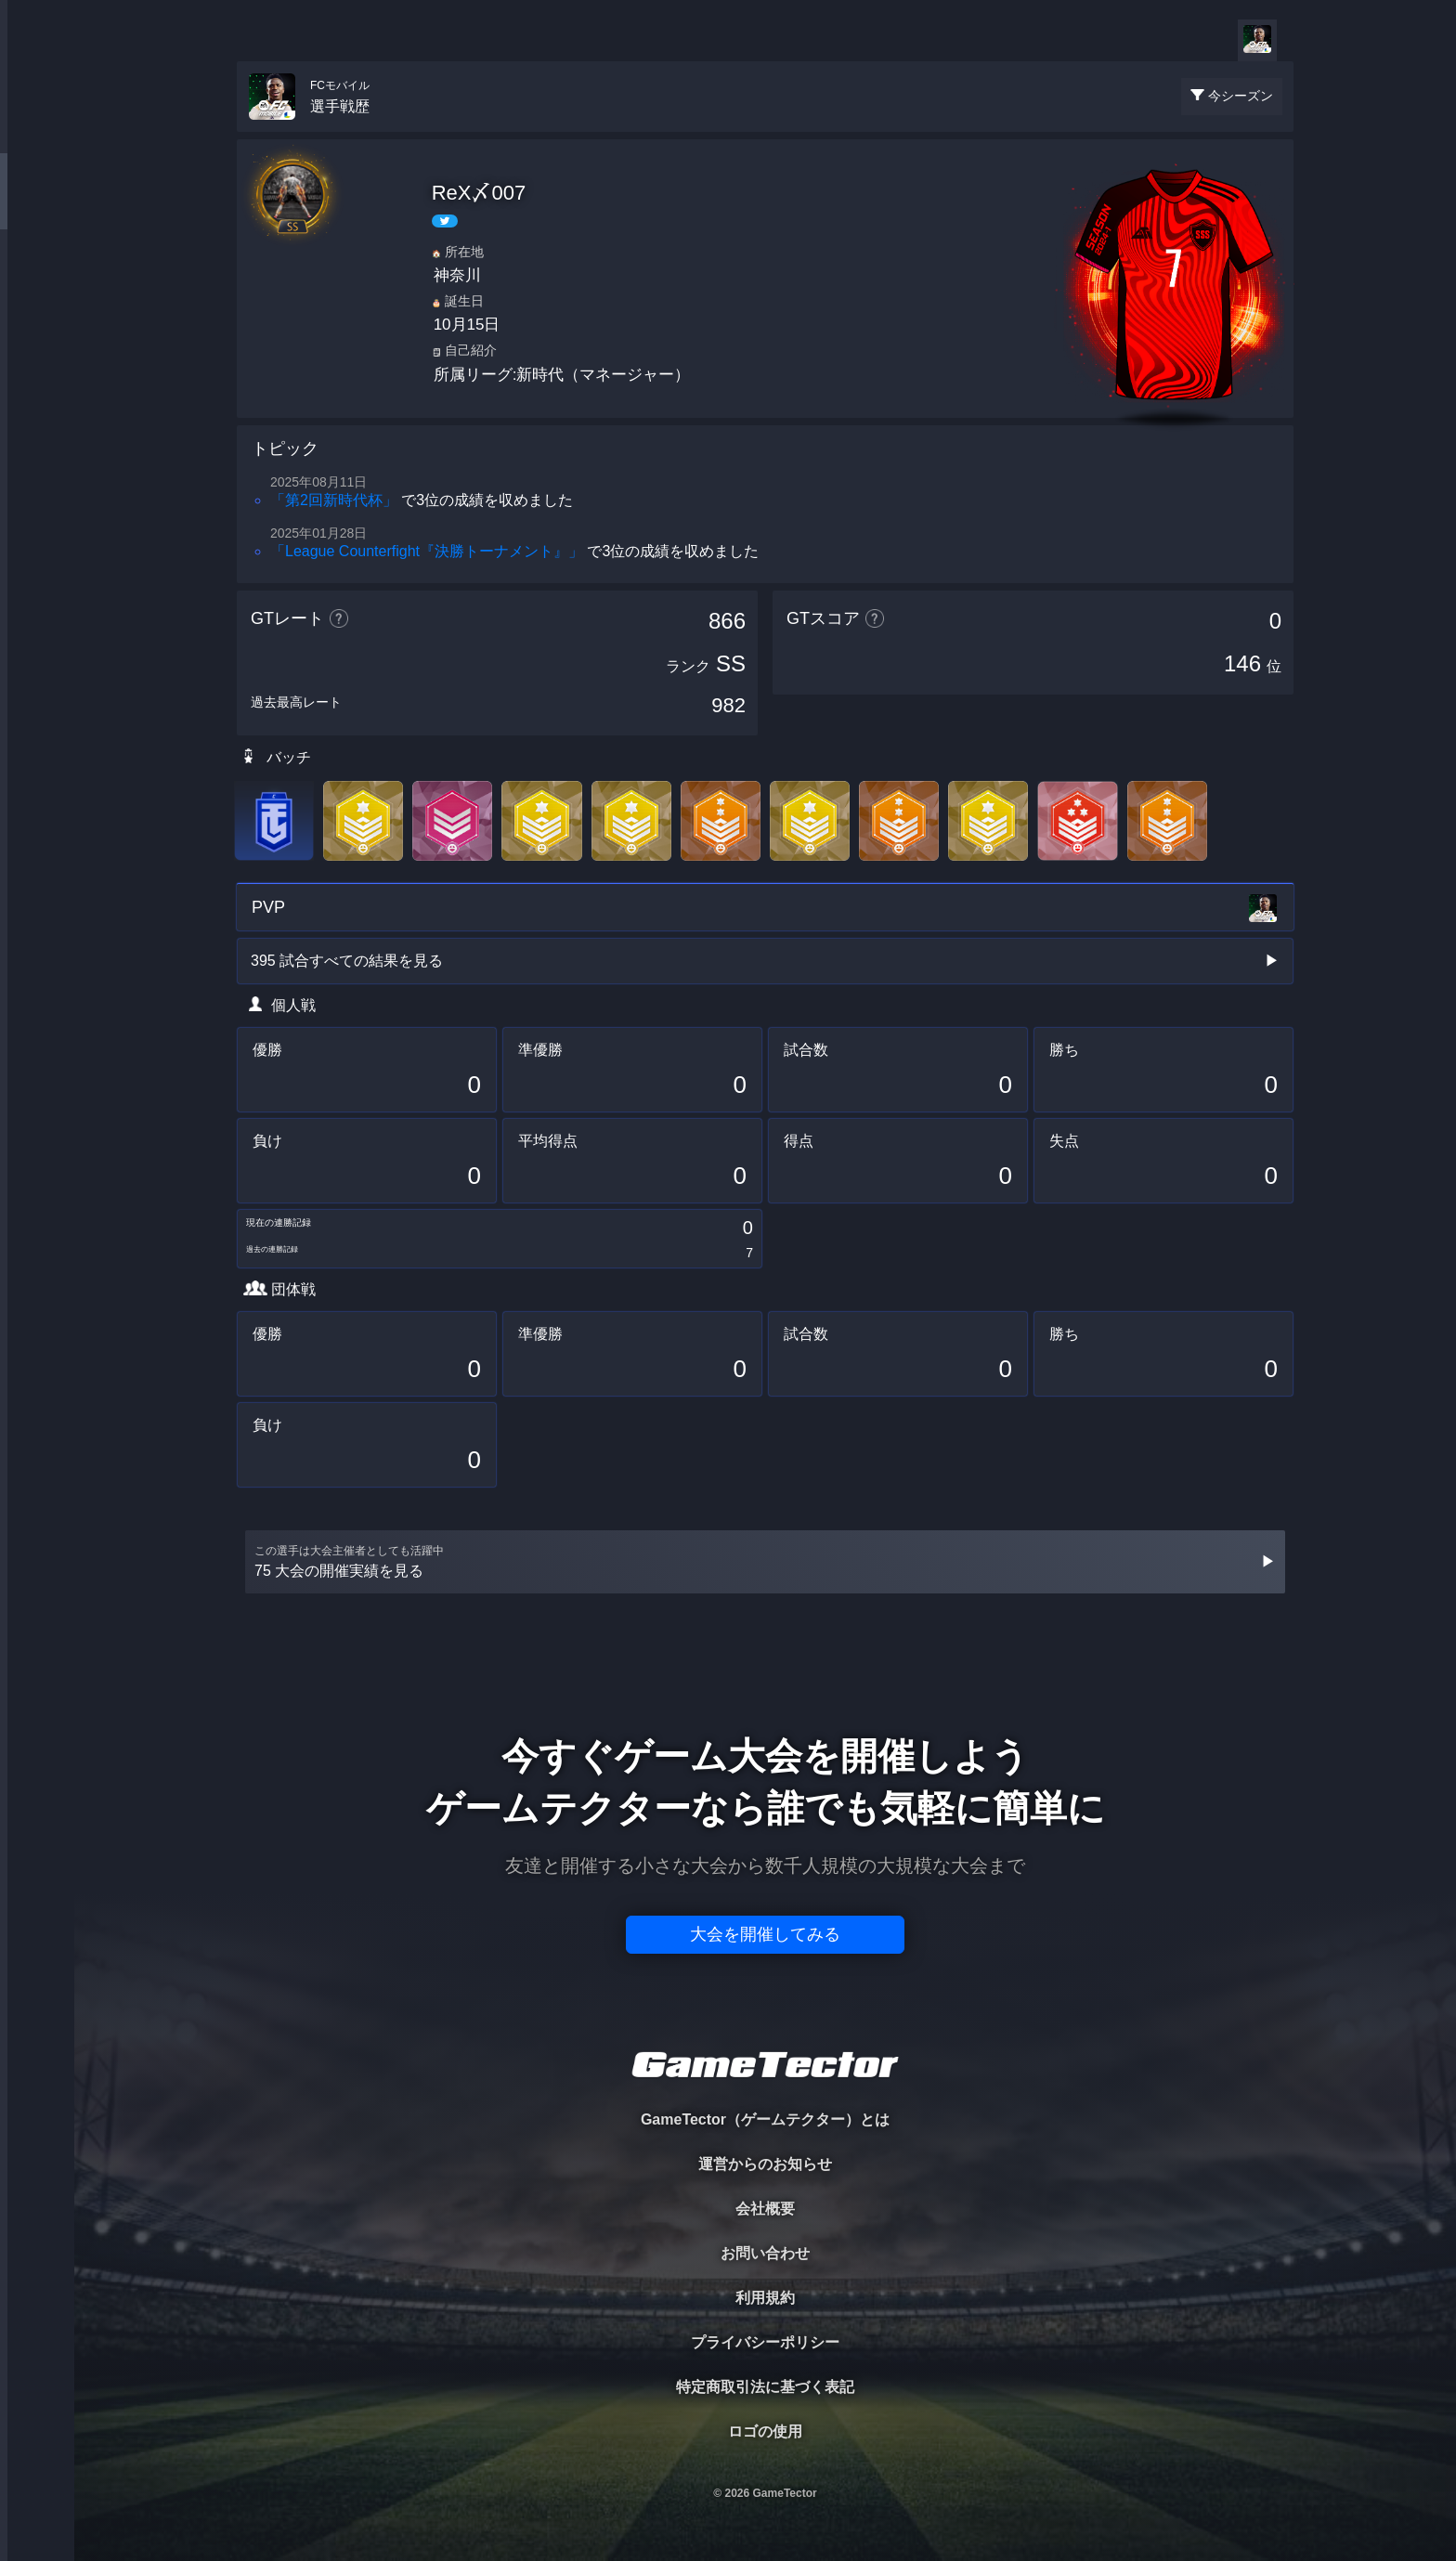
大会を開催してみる (765, 1934)
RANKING (37, 360)
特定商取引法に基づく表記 (765, 2387)
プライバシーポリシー (765, 2342)
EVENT (37, 436)
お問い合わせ (765, 2253)
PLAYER (37, 207)
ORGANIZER (37, 284)
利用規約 (765, 2298)
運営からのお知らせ (765, 2164)
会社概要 (765, 2208)
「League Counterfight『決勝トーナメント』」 (426, 551)
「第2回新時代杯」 (333, 500)
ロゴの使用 (765, 2431)
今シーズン (1240, 95)
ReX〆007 (479, 192)
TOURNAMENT (36, 131)
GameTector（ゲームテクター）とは (765, 2119)
